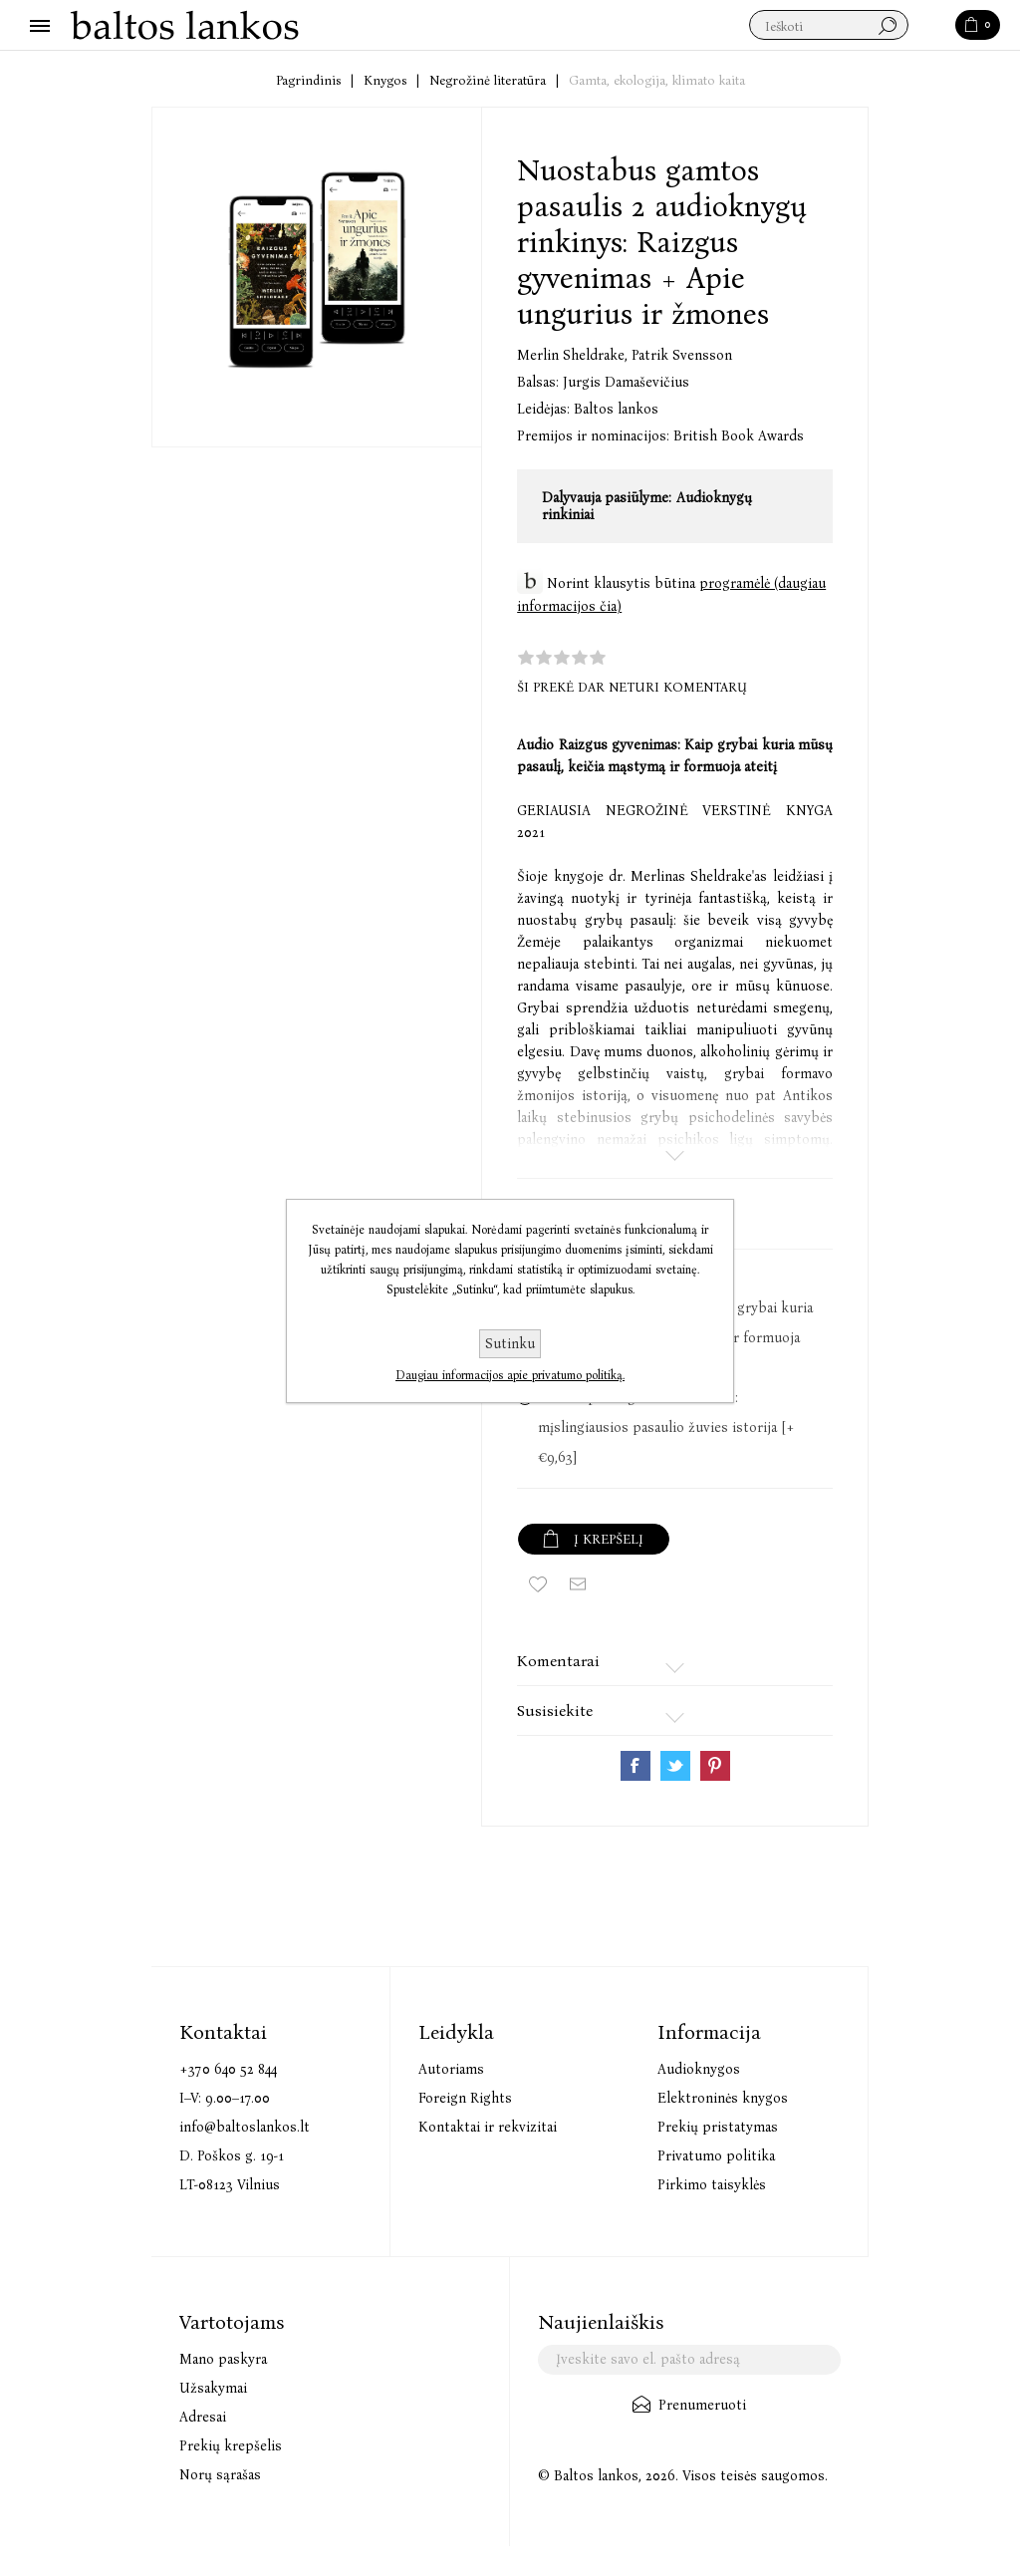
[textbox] (828, 26)
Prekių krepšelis (230, 2445)
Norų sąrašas (220, 2474)
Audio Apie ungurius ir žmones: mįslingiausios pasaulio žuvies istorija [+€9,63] (666, 1427)
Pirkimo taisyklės (711, 2184)
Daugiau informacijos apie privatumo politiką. (510, 1375)
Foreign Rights (465, 2098)
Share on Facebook (635, 1766)
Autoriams (451, 2069)
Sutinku (510, 1343)
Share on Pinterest (715, 1766)
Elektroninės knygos (722, 2098)
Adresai (202, 2417)
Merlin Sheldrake (574, 355)
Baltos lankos (616, 409)
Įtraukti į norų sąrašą (538, 1584)
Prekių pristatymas (717, 2127)
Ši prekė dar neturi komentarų (632, 687)
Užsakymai (213, 2388)
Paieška (932, 26)
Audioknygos (698, 2069)
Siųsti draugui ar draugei (578, 1584)
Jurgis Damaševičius (626, 382)
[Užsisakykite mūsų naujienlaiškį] (689, 2360)
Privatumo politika (716, 2155)
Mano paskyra (223, 2359)
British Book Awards (738, 436)
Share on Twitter (675, 1766)
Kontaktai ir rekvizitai (487, 2127)
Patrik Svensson (682, 355)
